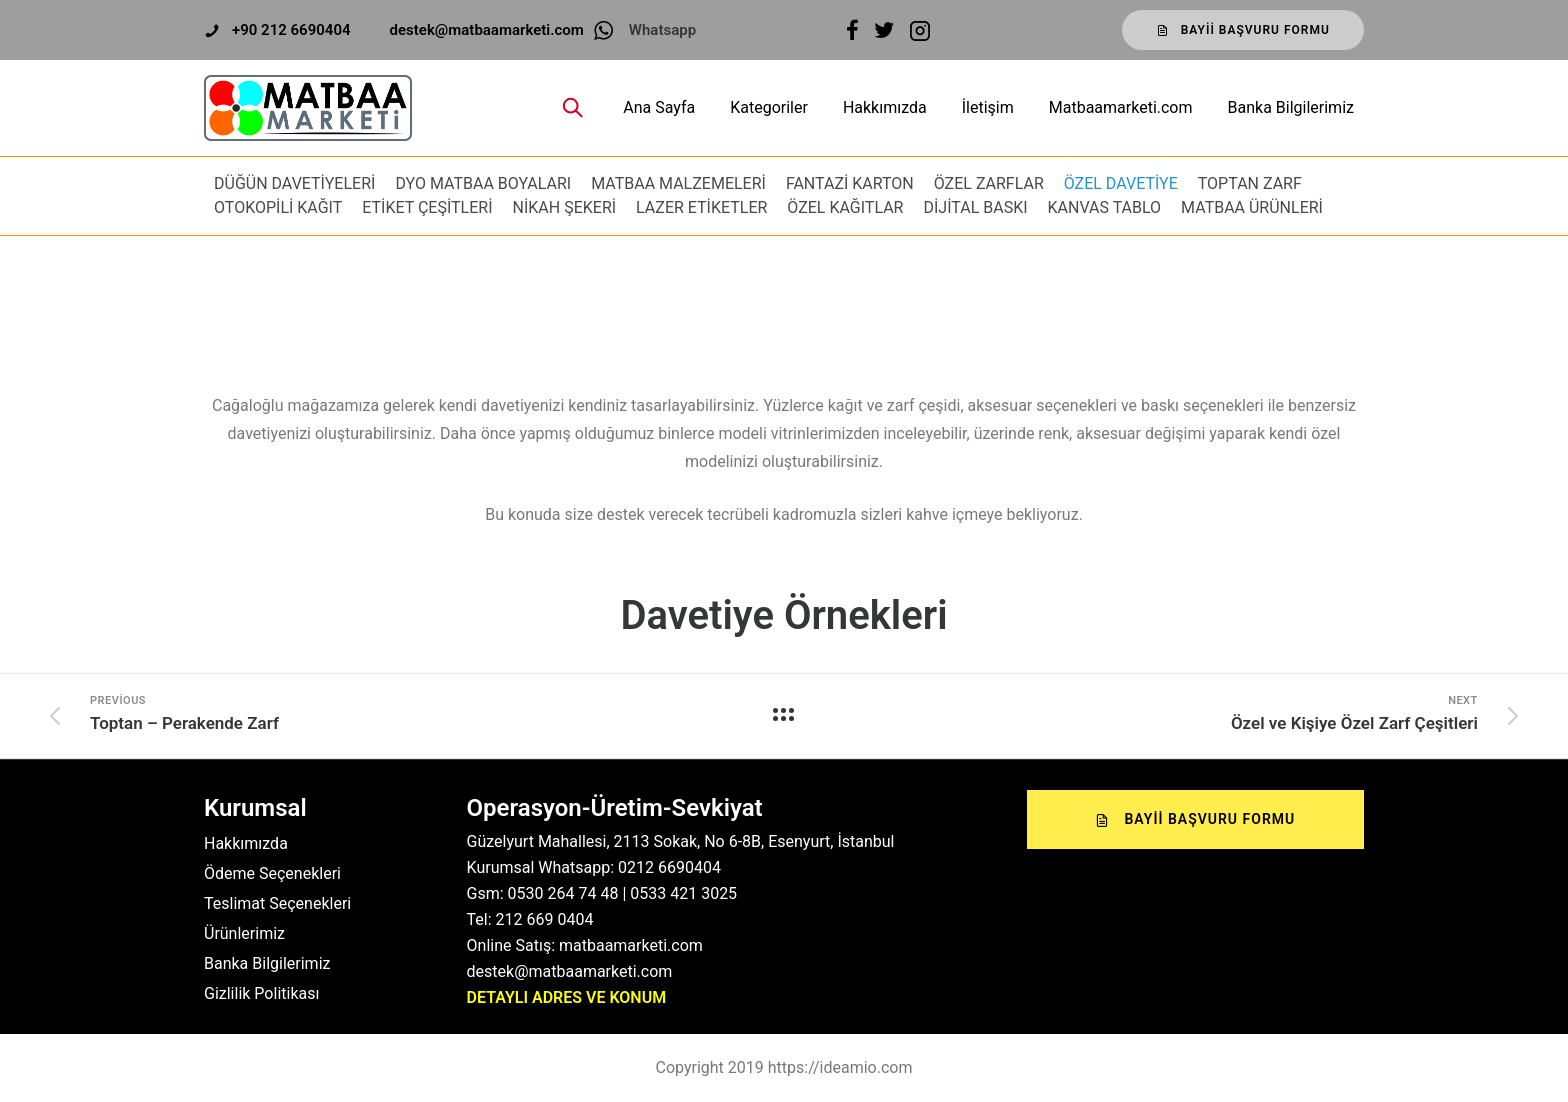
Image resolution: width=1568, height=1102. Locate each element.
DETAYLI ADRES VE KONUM (567, 997)
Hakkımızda (885, 107)
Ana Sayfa (659, 107)
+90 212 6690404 (291, 30)
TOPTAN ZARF (1250, 183)
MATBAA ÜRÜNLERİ (1252, 207)
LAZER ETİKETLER (701, 207)
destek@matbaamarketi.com (487, 30)
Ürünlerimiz (244, 933)
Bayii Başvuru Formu (1243, 30)
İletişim (988, 107)
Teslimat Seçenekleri (277, 903)
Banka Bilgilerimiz (1291, 107)
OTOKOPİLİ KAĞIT (278, 207)
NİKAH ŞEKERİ (565, 207)
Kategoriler (769, 107)
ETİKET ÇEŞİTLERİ (427, 207)
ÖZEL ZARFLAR (989, 183)
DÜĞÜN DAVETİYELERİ (294, 183)
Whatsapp (662, 30)
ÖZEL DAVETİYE (1121, 183)
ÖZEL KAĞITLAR (845, 207)
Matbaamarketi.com (1121, 107)
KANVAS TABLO (1105, 207)
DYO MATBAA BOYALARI (483, 183)
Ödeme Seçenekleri (272, 873)
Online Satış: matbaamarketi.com (585, 945)
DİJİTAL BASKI (975, 207)
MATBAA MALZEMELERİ (678, 183)
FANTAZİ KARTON (850, 183)
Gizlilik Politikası (261, 993)
